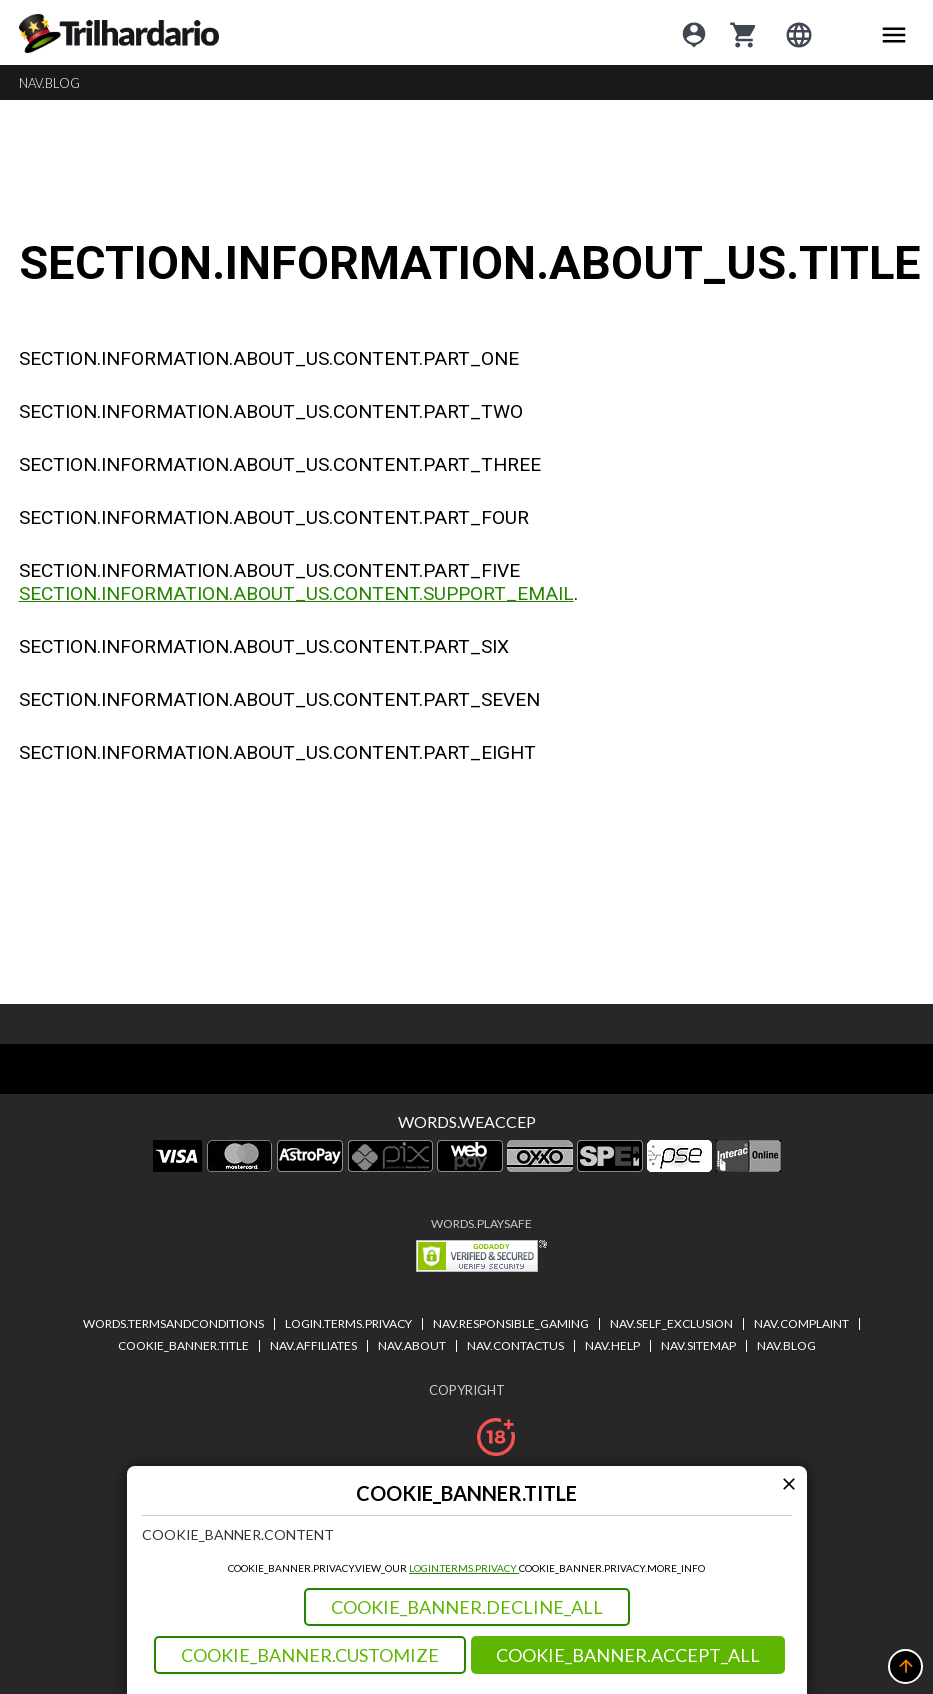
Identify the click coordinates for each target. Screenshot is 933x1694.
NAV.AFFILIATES (313, 1345)
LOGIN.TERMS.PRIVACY (464, 1568)
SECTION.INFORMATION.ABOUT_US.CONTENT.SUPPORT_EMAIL (296, 593)
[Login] (694, 33)
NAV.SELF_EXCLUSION (671, 1323)
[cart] (744, 33)
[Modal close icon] (789, 1483)
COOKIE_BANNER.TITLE (183, 1345)
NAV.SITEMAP (698, 1345)
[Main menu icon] (894, 33)
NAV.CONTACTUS (515, 1345)
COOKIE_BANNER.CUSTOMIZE (310, 1655)
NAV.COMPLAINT (801, 1323)
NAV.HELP (612, 1345)
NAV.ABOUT (412, 1345)
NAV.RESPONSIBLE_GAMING (511, 1323)
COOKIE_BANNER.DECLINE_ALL (467, 1607)
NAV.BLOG (49, 83)
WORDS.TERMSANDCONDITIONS (173, 1323)
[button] (905, 1666)
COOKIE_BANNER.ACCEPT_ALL (628, 1655)
